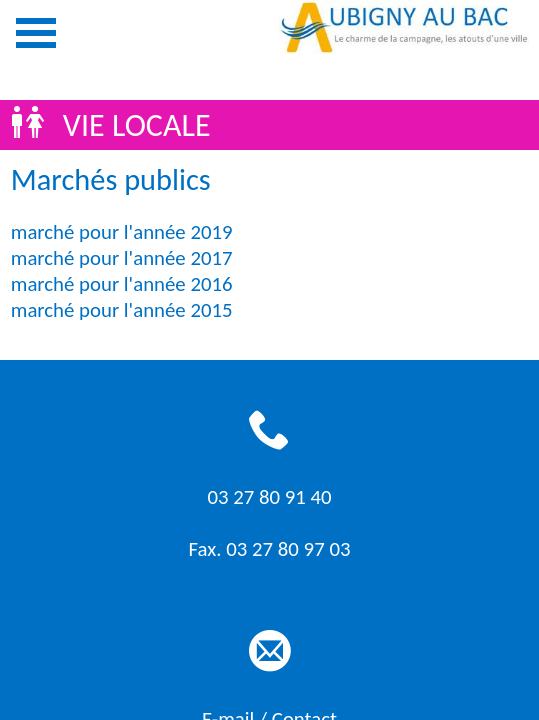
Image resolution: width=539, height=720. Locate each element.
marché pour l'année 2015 (122, 310)
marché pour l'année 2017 (122, 258)
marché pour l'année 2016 (122, 284)
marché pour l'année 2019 (122, 232)
